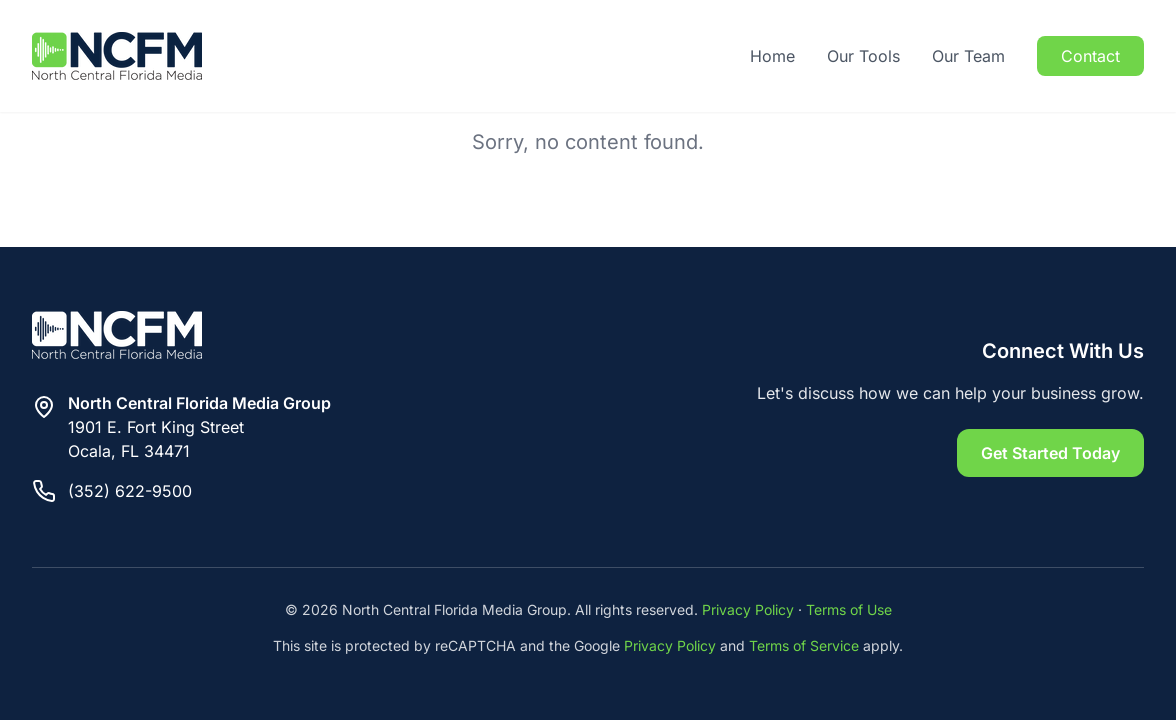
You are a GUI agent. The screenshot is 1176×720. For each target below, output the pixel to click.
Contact (1090, 56)
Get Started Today (1050, 453)
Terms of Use (849, 609)
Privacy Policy (748, 609)
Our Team (968, 56)
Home (772, 56)
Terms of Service (804, 645)
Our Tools (863, 56)
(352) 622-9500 (130, 491)
